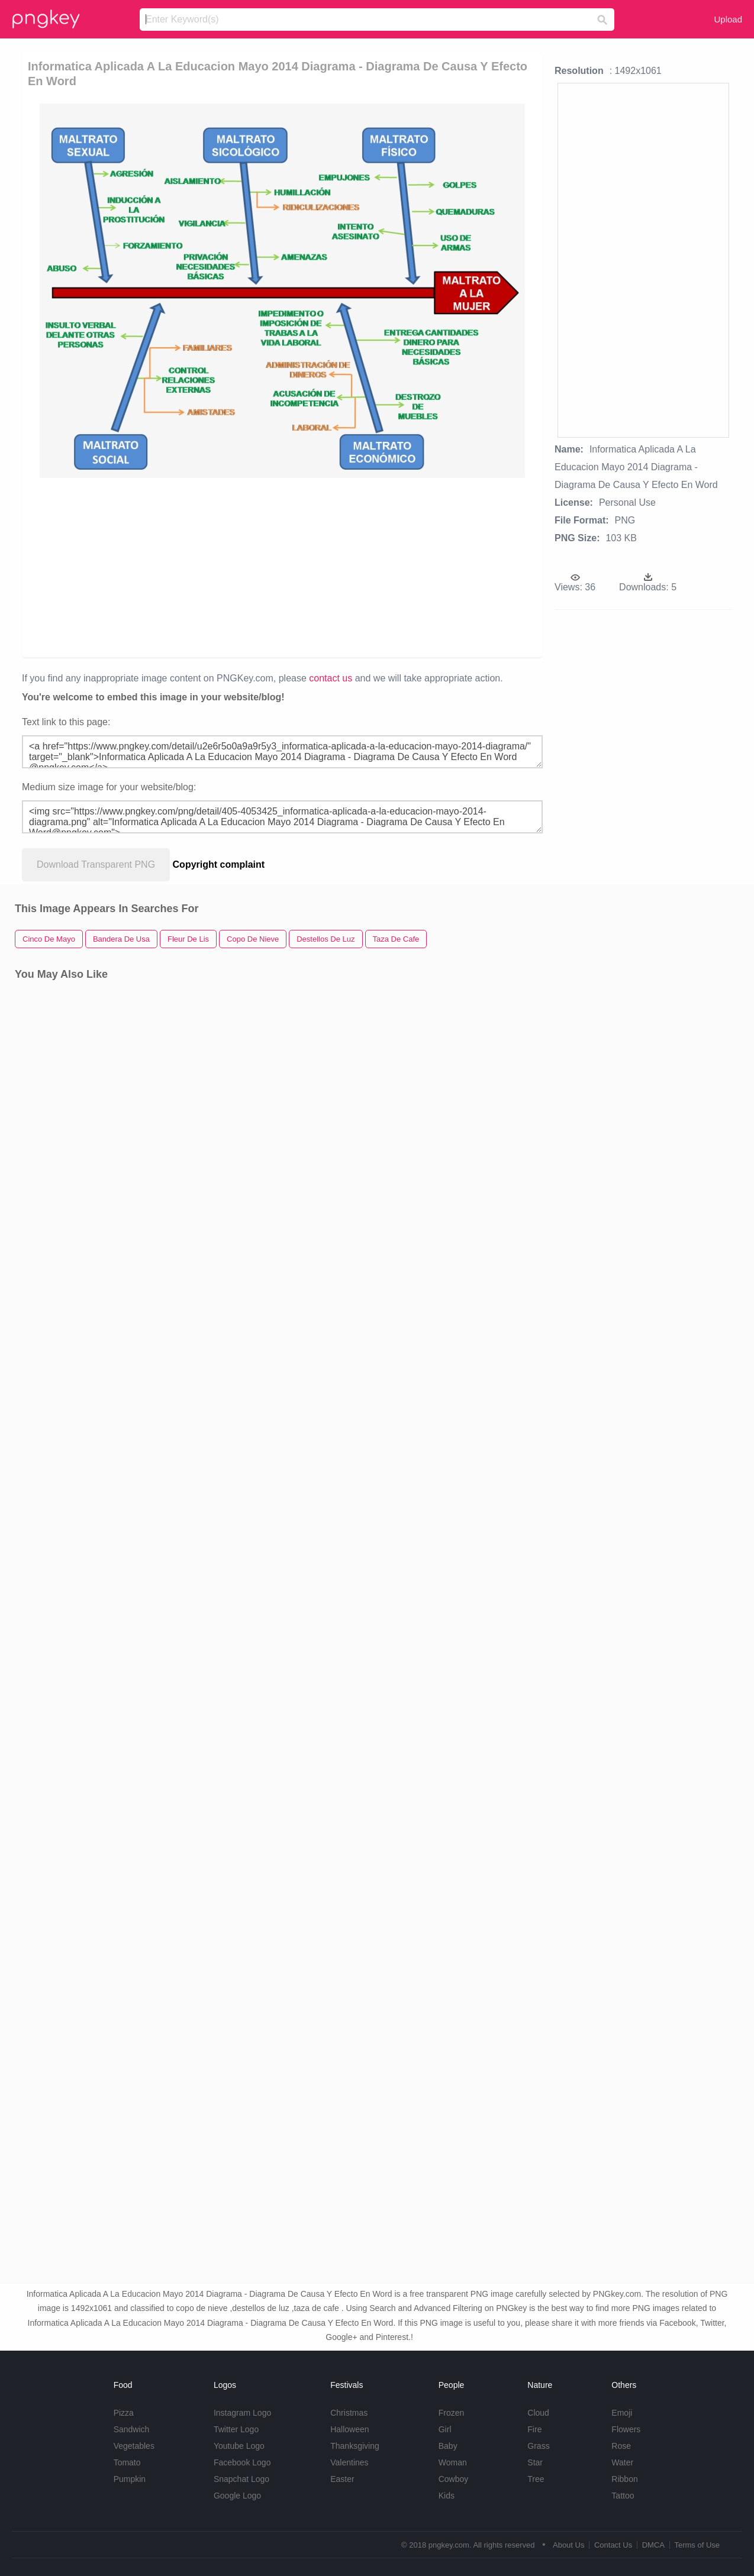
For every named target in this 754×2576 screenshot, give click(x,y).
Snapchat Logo (241, 2479)
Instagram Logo (242, 2412)
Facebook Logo (242, 2462)
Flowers (625, 2429)
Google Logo (237, 2495)
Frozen (452, 2412)
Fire (534, 2429)
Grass (538, 2446)
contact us (330, 678)
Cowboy (454, 2479)
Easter (342, 2479)
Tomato (127, 2462)
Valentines (349, 2462)
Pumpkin (130, 2479)
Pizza (124, 2412)
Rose (621, 2446)
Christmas (349, 2412)
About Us (568, 2545)
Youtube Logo (239, 2446)
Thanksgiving (354, 2446)
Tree (535, 2479)
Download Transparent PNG (96, 864)
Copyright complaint (219, 864)
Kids (447, 2495)
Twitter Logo (236, 2429)
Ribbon (624, 2479)
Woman (453, 2462)
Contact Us (613, 2545)
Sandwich (132, 2429)
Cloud (538, 2412)
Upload (728, 19)
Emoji (621, 2412)
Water (622, 2462)
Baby (448, 2446)
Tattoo (622, 2495)
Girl (445, 2429)
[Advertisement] (283, 566)
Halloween (349, 2429)
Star (535, 2462)
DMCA (653, 2545)
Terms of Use (697, 2545)
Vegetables (134, 2446)
